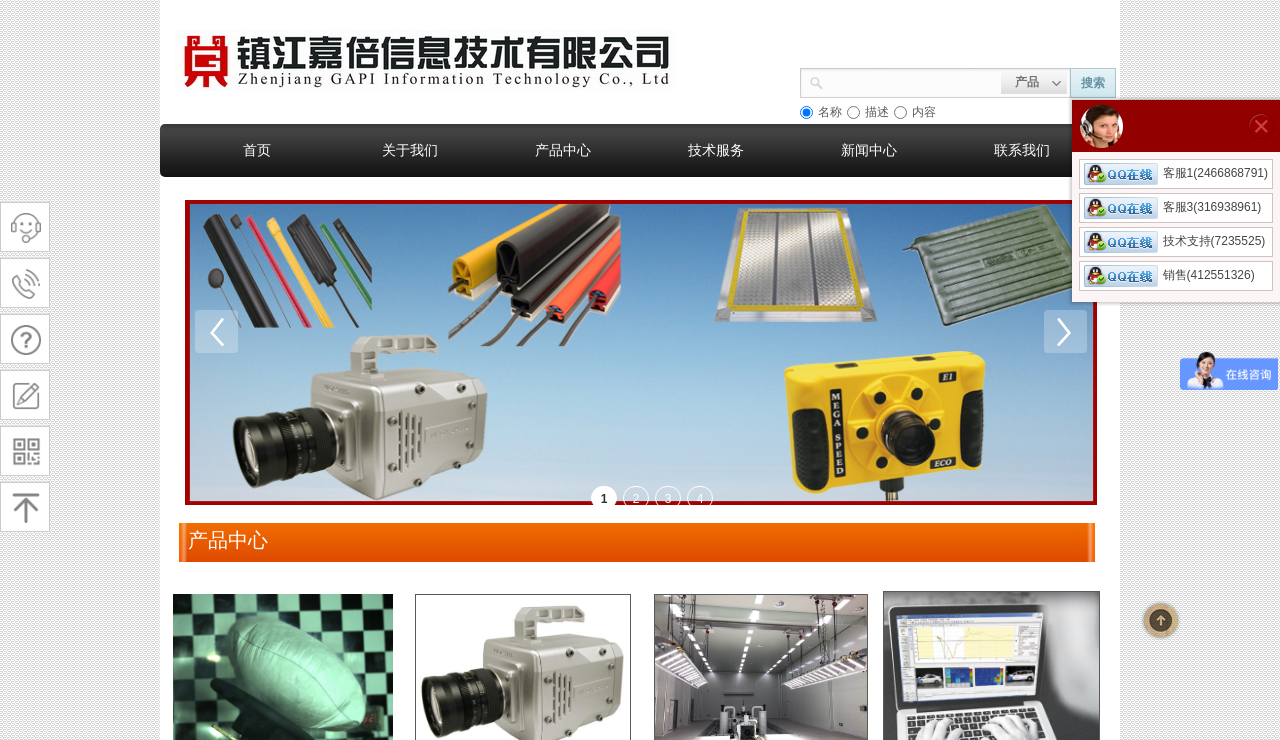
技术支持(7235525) (1175, 241)
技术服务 (716, 150)
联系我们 (1022, 150)
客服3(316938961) (1173, 207)
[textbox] (912, 81)
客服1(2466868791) (1176, 173)
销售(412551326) (1169, 275)
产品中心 (563, 150)
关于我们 (410, 150)
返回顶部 (1161, 620)
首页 (257, 150)
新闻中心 (869, 150)
